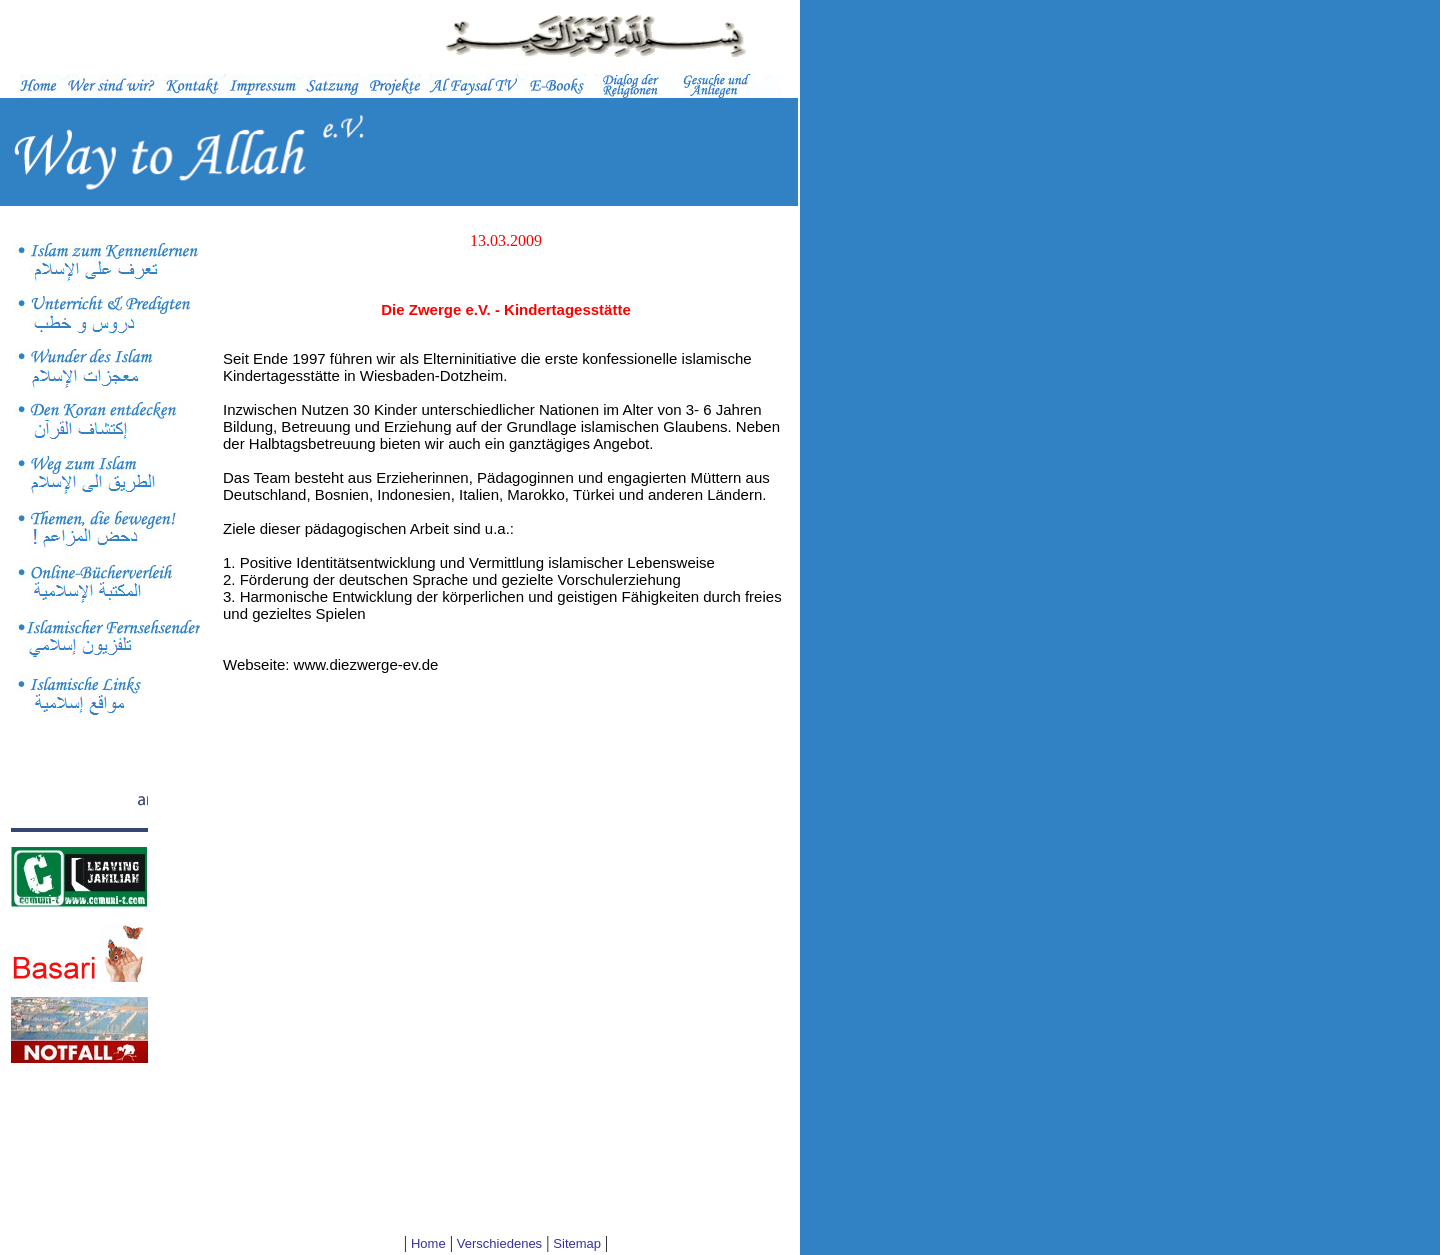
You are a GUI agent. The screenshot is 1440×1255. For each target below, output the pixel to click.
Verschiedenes (499, 1243)
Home (428, 1243)
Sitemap (577, 1243)
